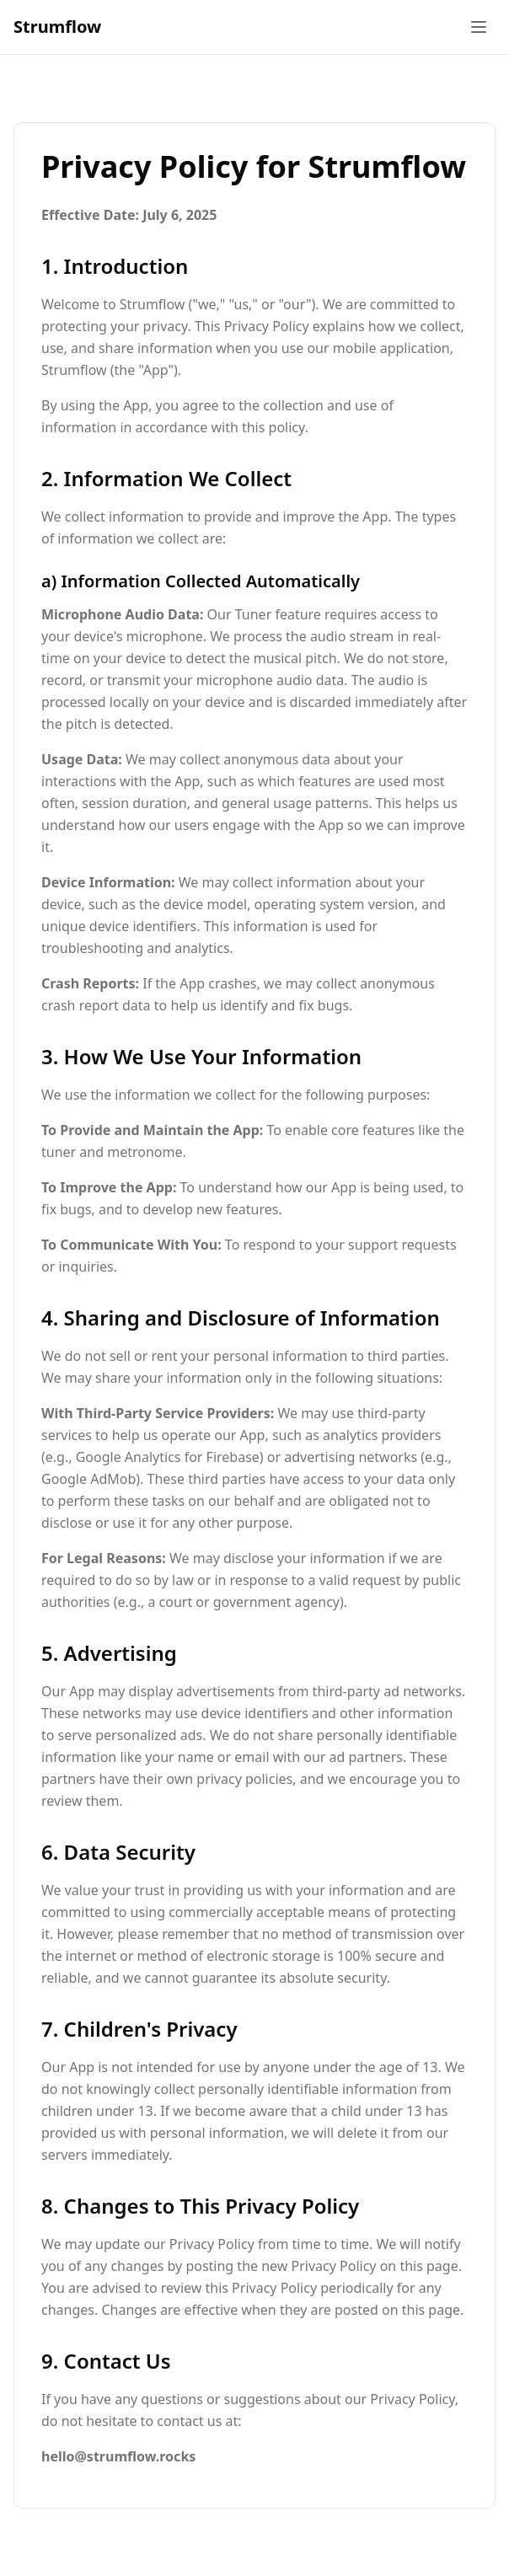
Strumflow (57, 26)
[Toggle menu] (479, 27)
